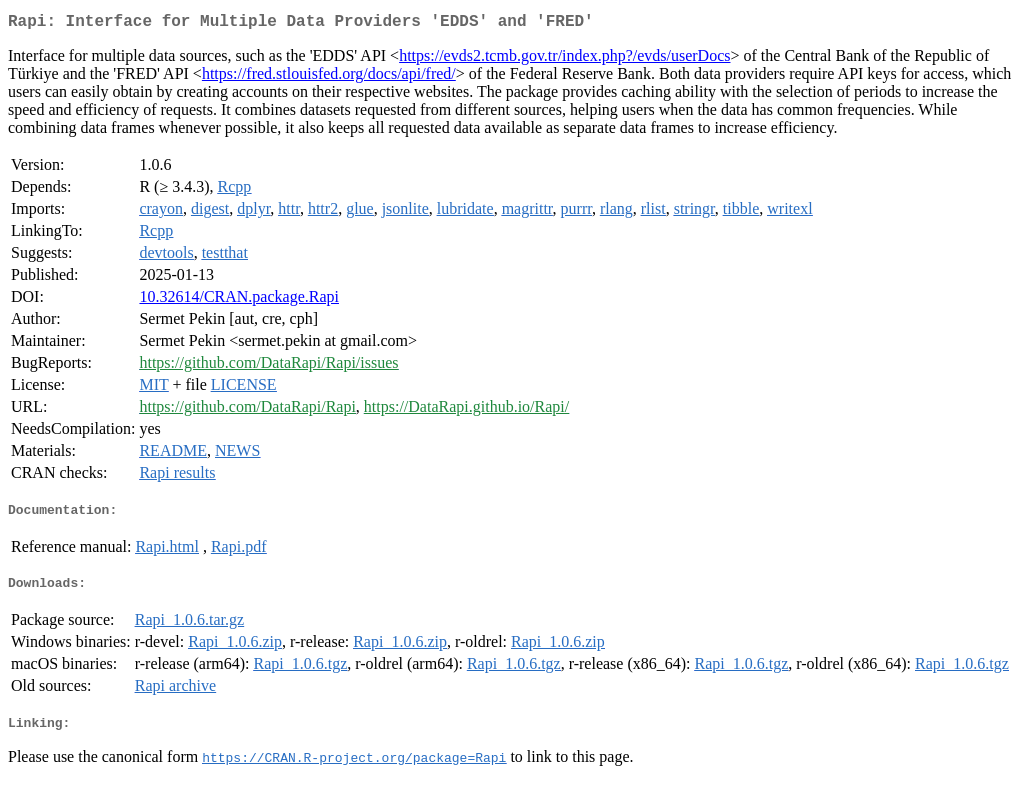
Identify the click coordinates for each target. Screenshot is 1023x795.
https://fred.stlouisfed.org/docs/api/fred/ (329, 77)
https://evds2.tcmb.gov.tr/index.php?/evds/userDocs (564, 59)
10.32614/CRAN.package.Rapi (239, 300)
